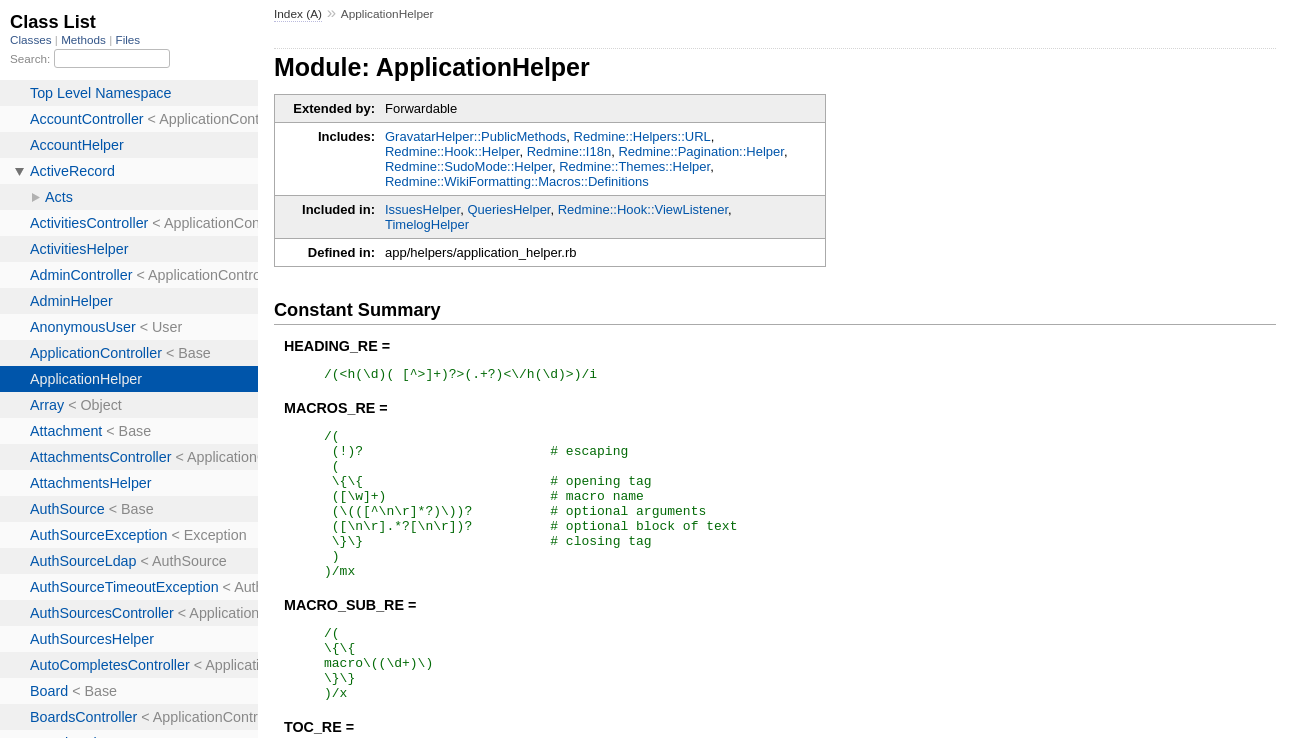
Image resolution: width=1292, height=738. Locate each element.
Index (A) (298, 14)
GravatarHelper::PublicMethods (475, 136)
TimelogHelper (427, 224)
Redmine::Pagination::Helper (701, 151)
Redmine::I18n (569, 151)
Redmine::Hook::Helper (452, 151)
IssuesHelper (422, 209)
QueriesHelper (508, 209)
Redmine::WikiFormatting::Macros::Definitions (517, 181)
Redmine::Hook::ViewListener (643, 209)
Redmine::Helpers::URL (642, 136)
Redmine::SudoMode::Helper (468, 166)
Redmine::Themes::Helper (634, 166)
